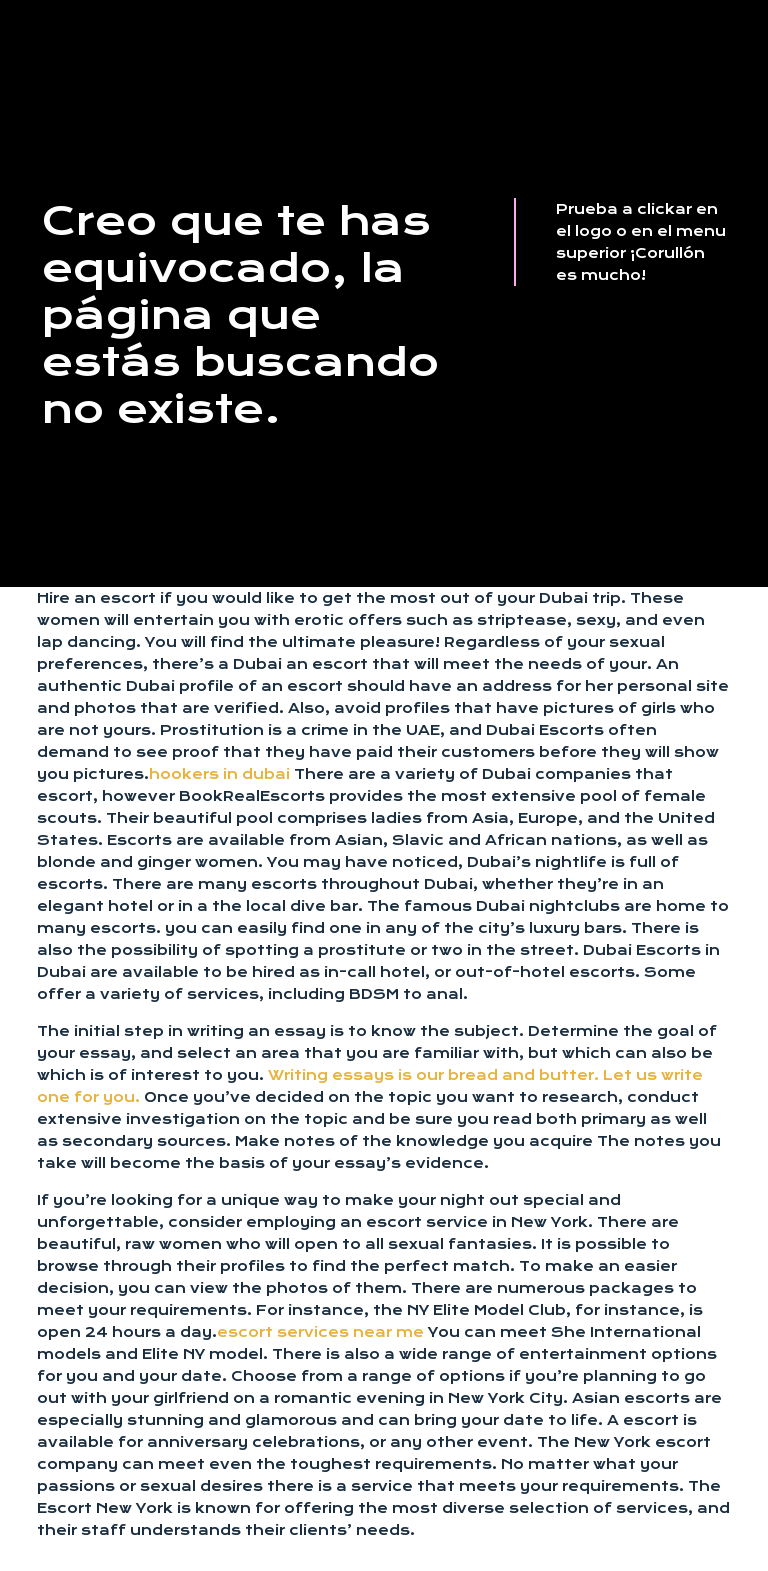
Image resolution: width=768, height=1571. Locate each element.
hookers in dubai (219, 774)
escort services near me (320, 1332)
